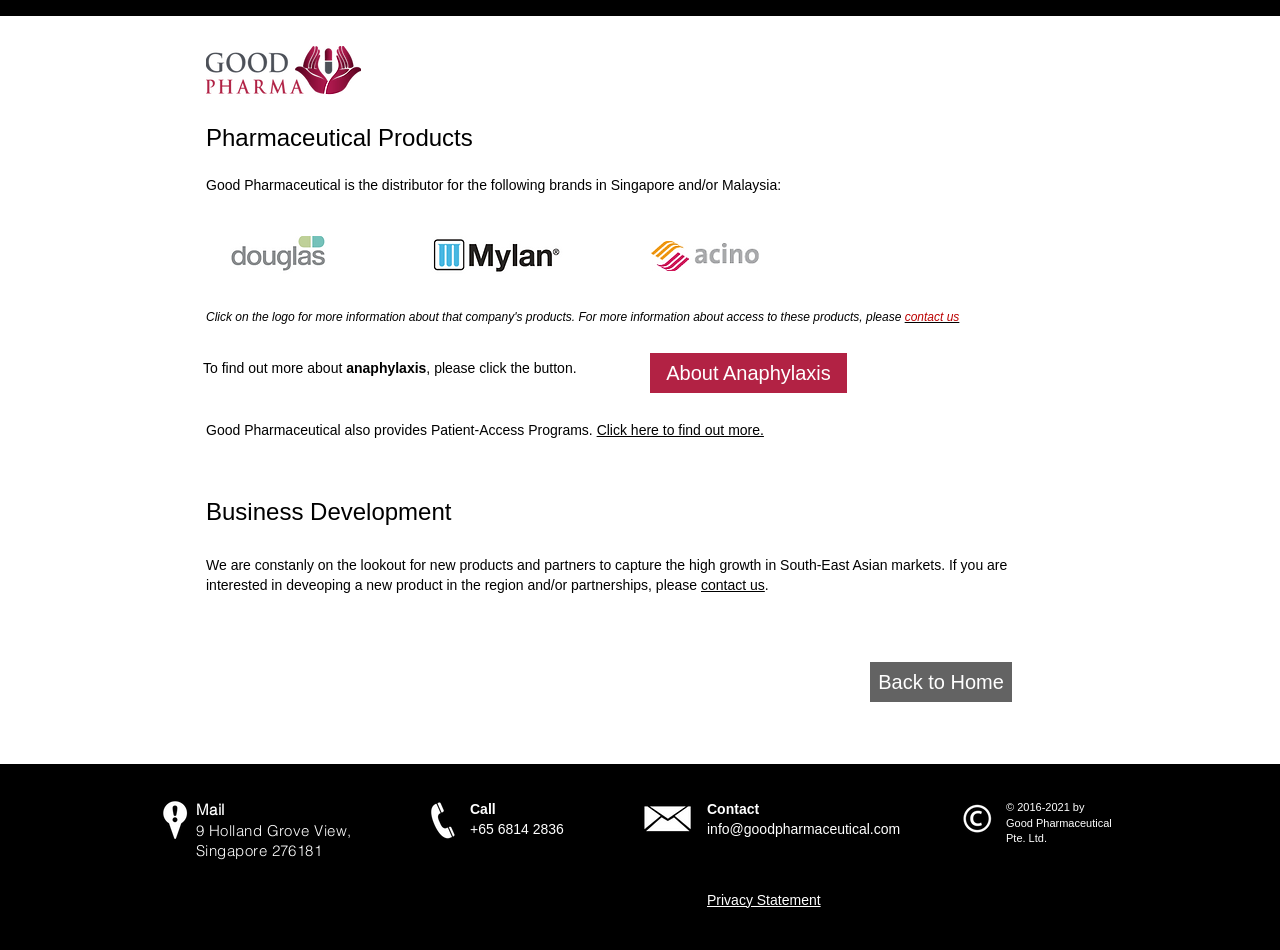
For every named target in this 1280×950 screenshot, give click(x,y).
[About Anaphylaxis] (748, 373)
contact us (733, 585)
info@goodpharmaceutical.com (803, 829)
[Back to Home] (941, 682)
